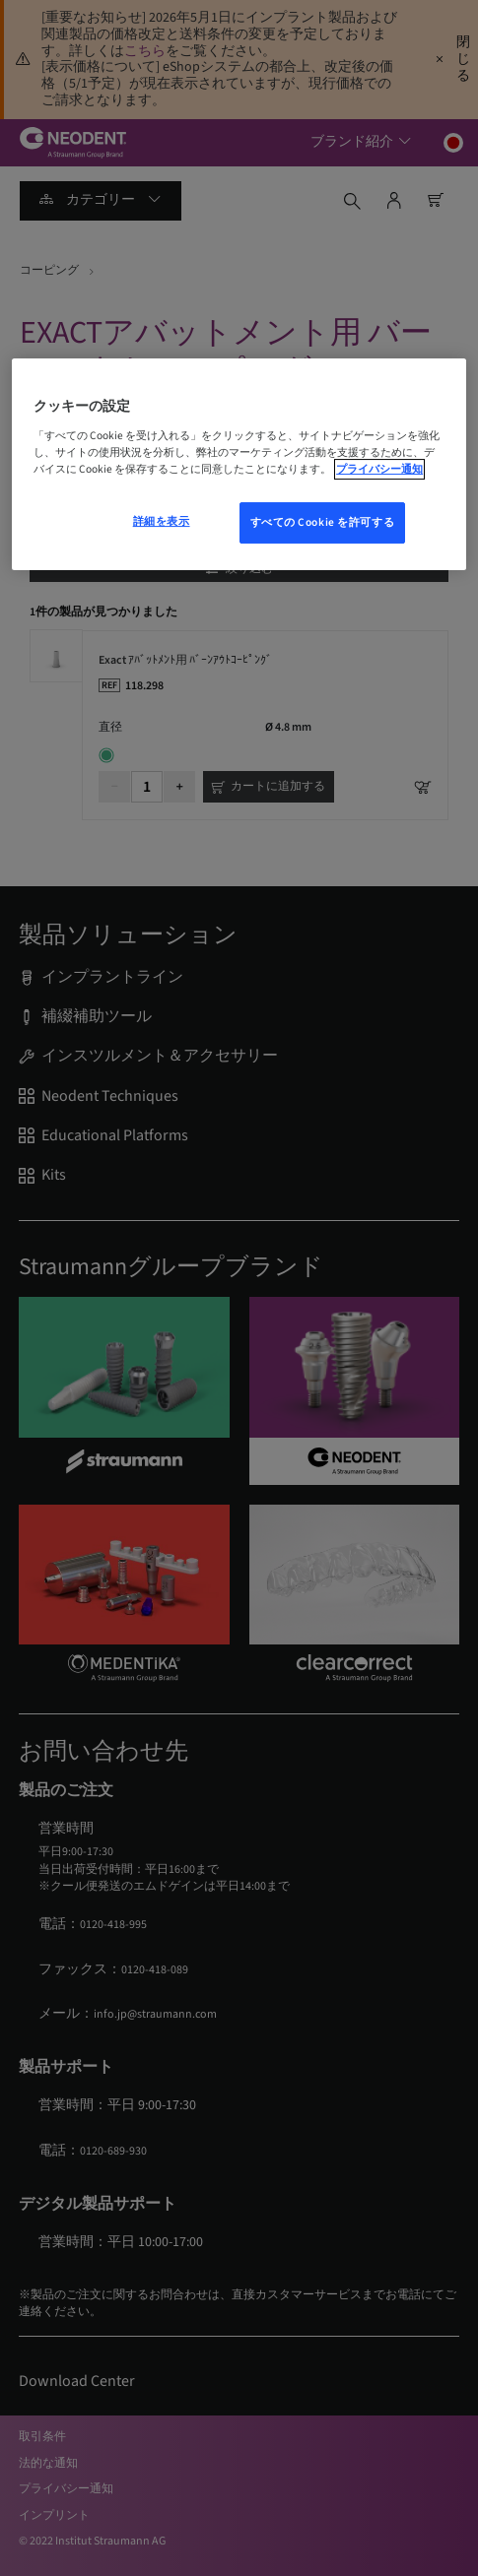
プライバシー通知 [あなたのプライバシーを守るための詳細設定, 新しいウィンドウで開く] (379, 469)
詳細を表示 (161, 521)
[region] (239, 464)
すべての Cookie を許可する (322, 522)
